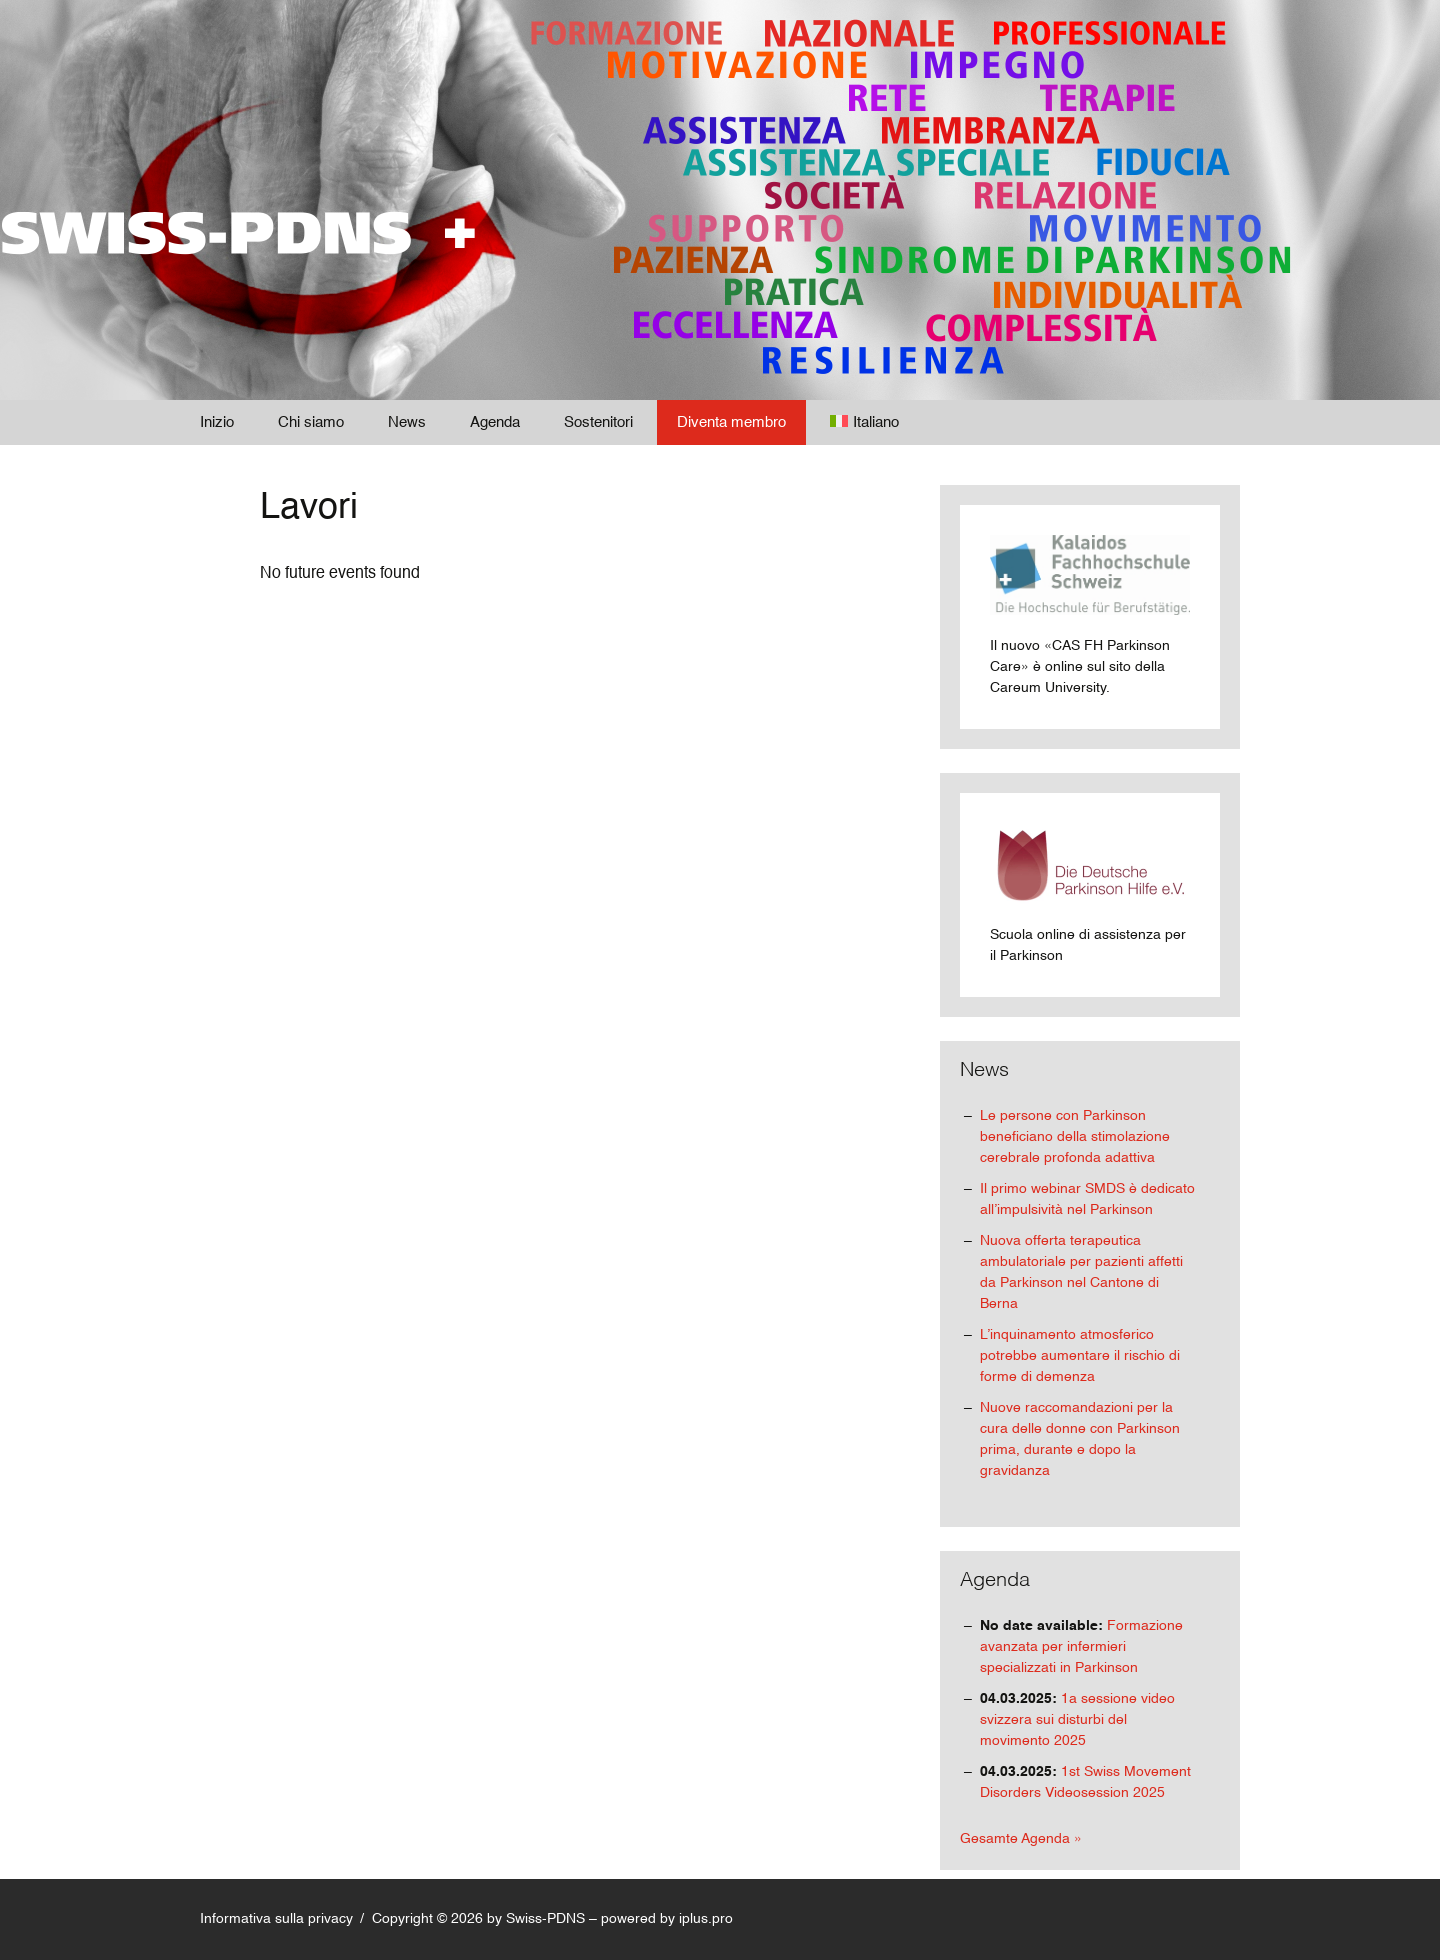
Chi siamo (311, 422)
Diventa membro (731, 422)
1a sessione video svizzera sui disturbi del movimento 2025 (1077, 1720)
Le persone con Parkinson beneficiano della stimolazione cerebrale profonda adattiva (1075, 1137)
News (407, 422)
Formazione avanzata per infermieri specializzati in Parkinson (1081, 1647)
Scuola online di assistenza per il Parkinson (1090, 893)
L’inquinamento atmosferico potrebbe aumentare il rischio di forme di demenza (1080, 1356)
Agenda (495, 422)
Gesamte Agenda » (1021, 1839)
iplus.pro (706, 1919)
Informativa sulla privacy (276, 1919)
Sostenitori (598, 422)
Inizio (217, 422)
